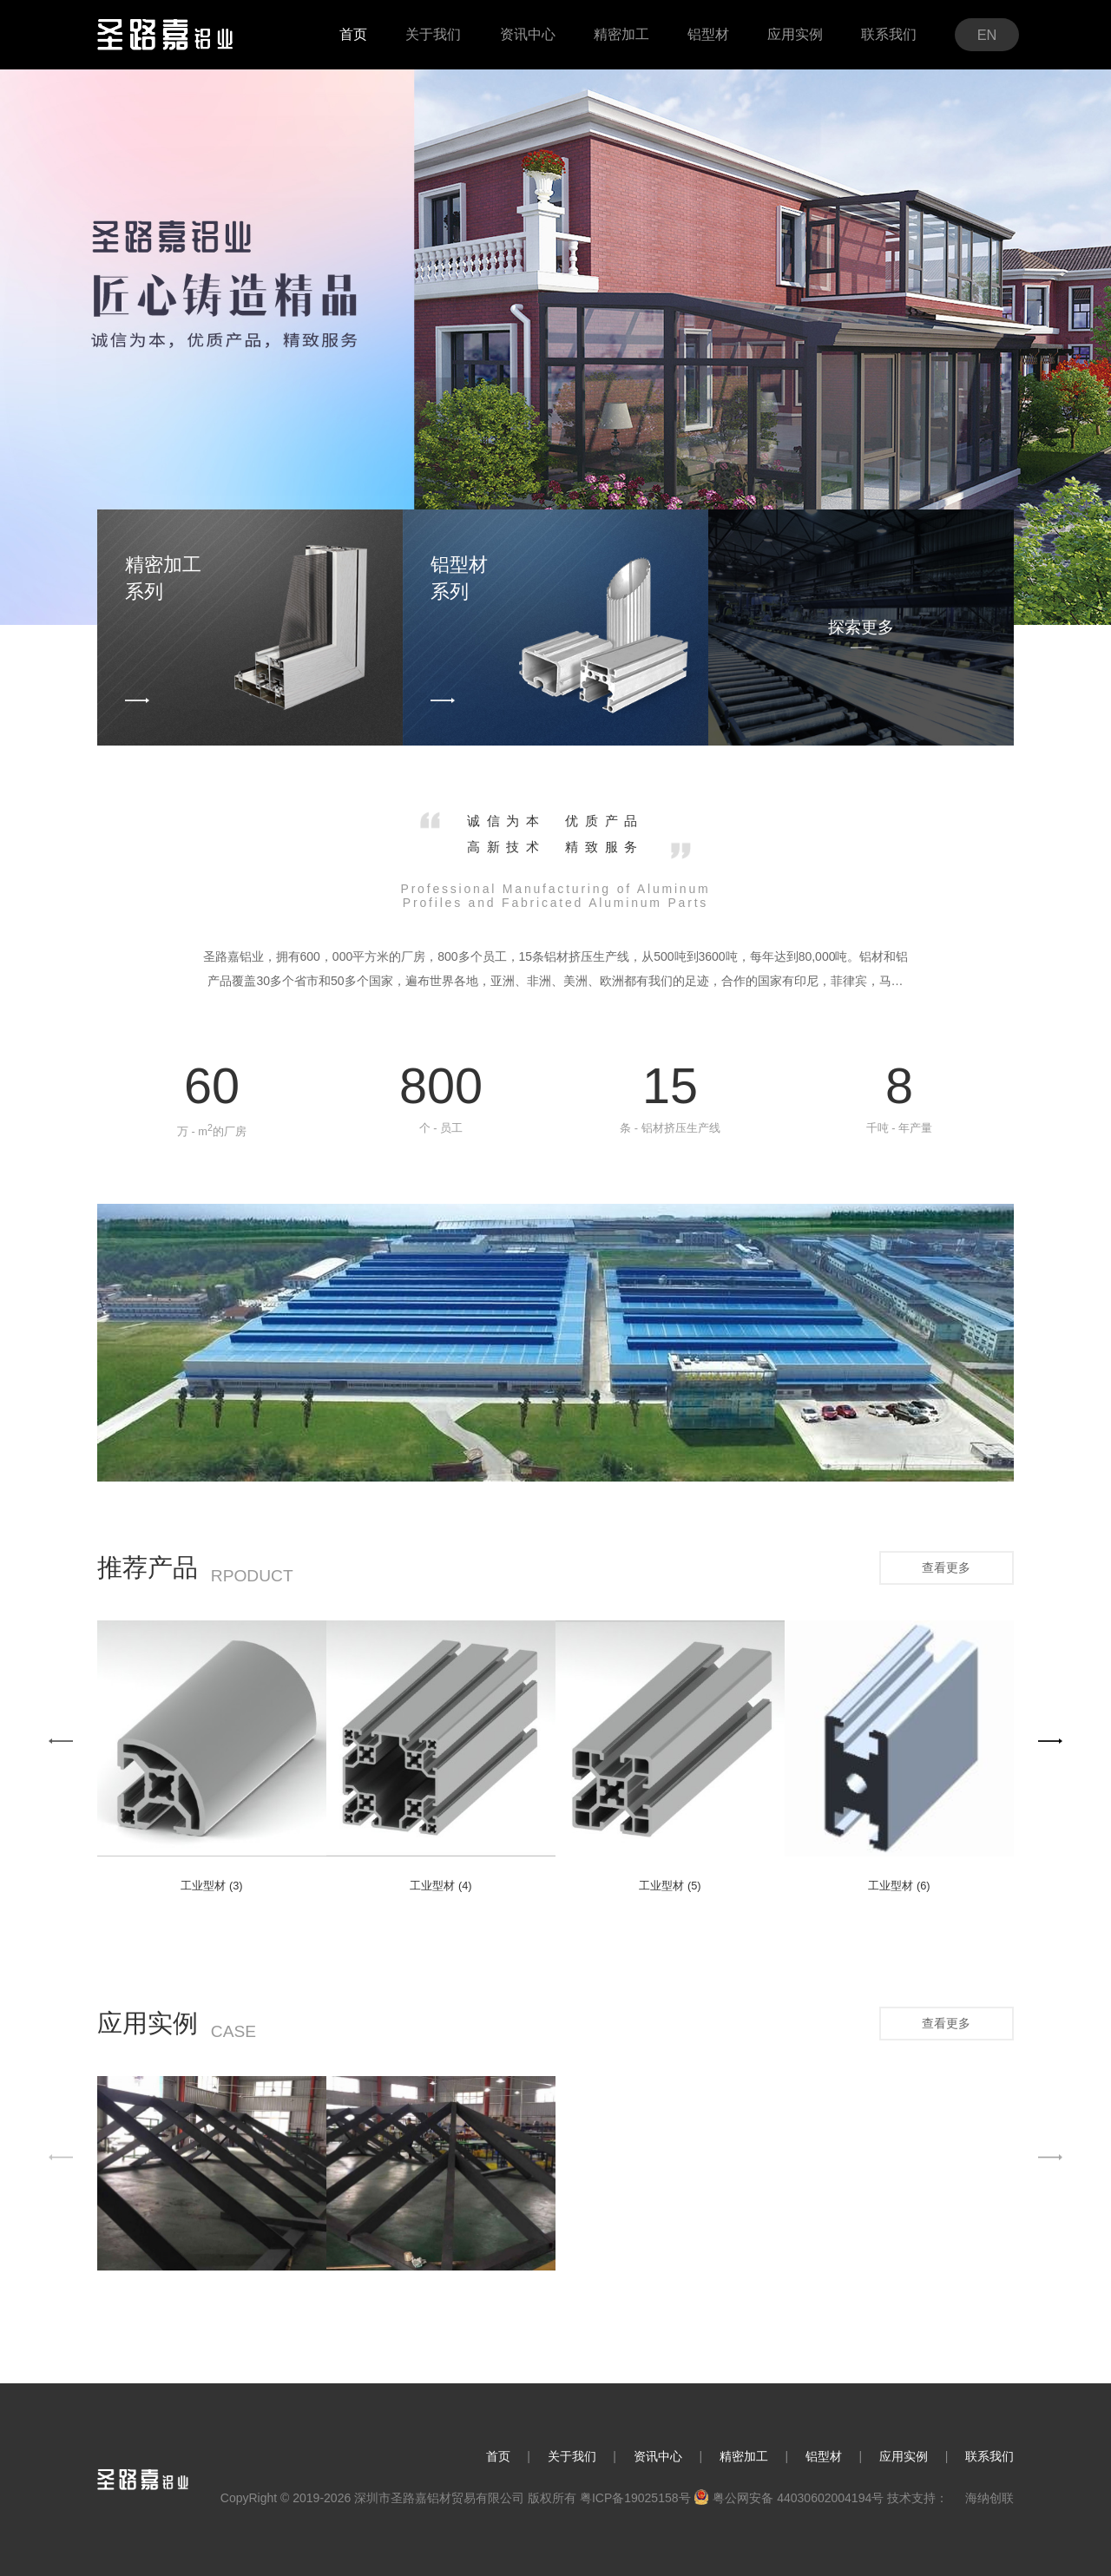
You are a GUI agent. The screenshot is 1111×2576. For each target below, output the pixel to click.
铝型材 (823, 2456)
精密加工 (744, 2456)
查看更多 (946, 1567)
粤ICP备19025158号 (635, 2498)
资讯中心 (658, 2456)
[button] (61, 1741)
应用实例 (903, 2456)
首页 (498, 2456)
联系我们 (989, 2456)
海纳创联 (989, 2498)
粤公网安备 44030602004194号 (789, 2498)
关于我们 (572, 2456)
